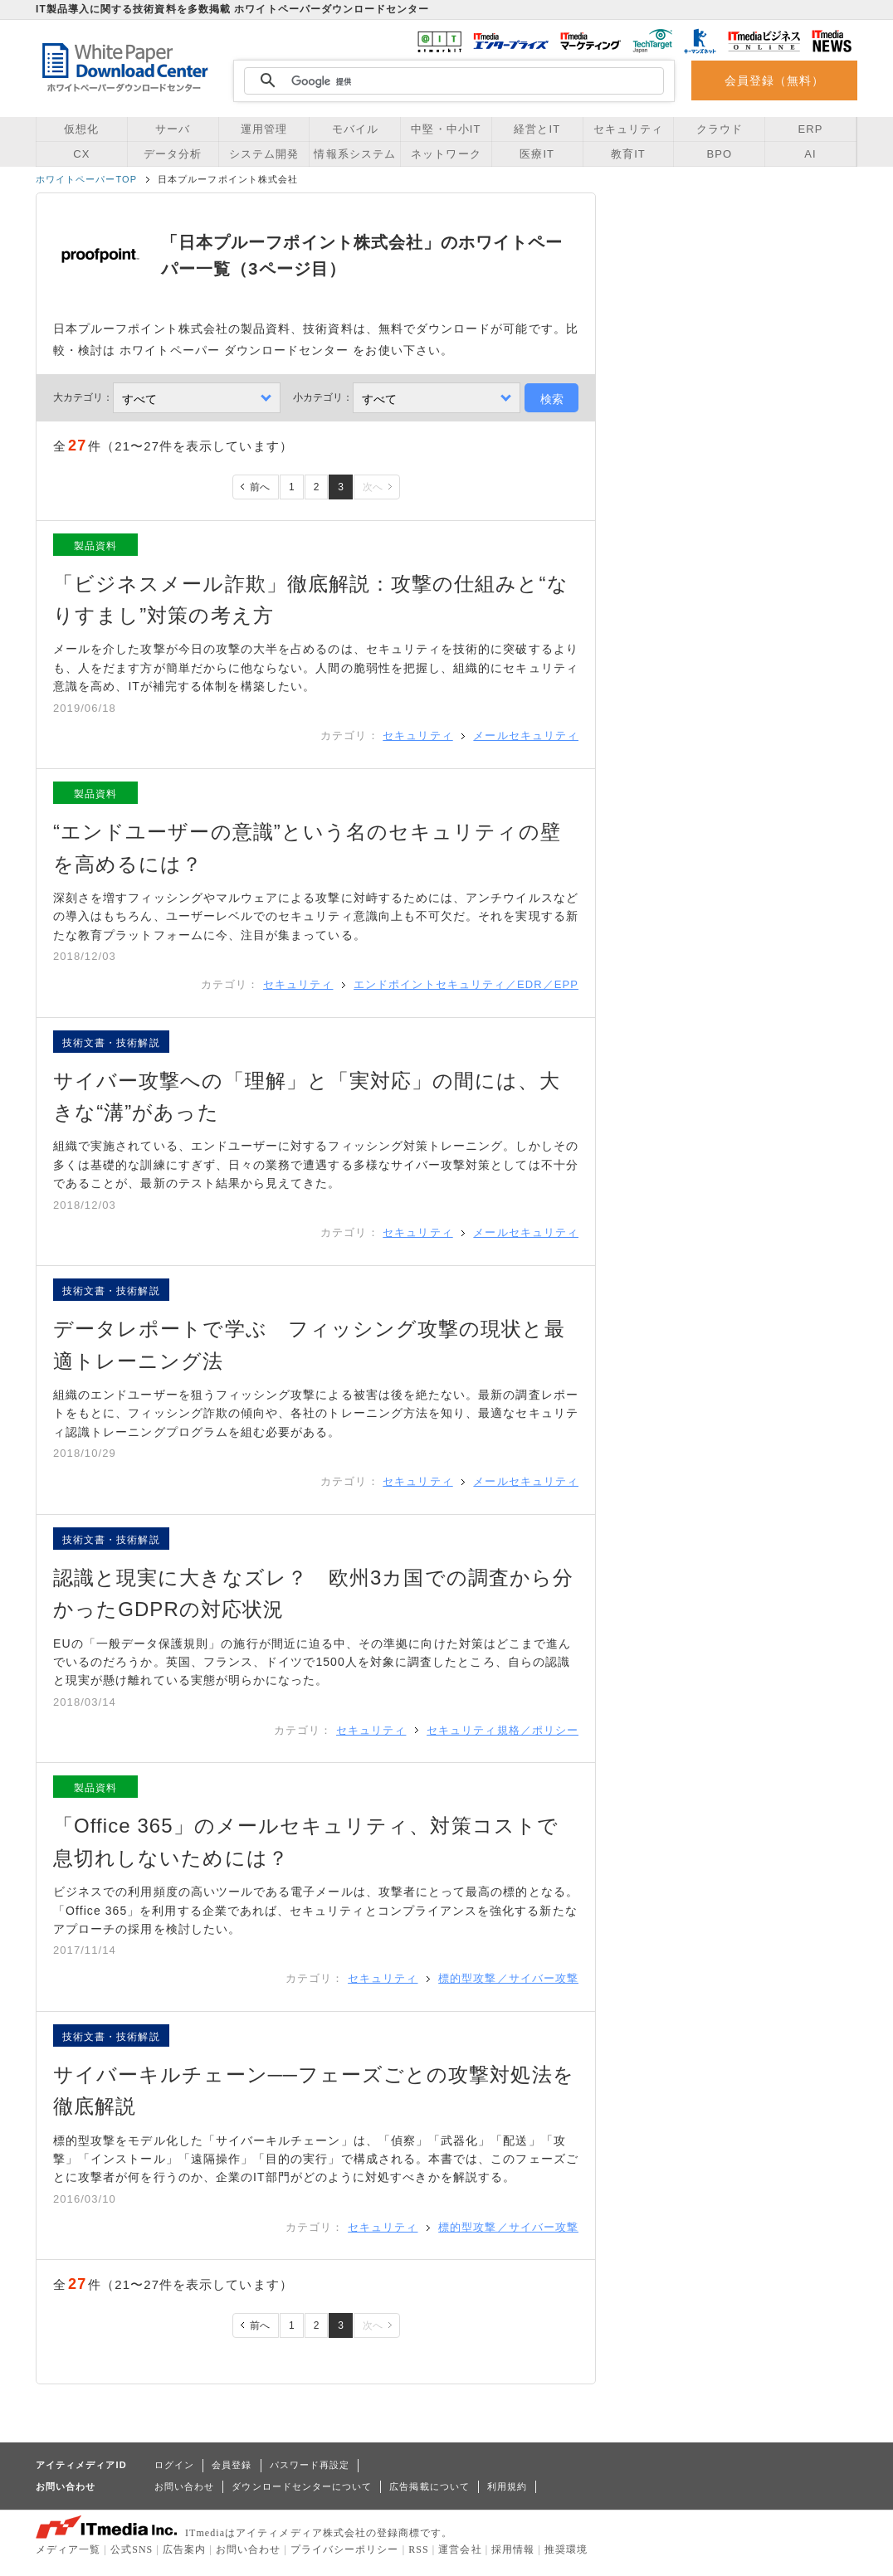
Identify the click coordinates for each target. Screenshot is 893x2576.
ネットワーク (446, 154)
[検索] (451, 81)
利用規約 (507, 2486)
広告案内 (184, 2549)
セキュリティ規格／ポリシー (502, 1730)
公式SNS (131, 2549)
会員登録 (231, 2465)
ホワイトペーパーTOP (86, 179)
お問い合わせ (184, 2486)
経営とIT (537, 129)
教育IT (628, 154)
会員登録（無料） (775, 80)
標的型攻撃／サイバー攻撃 (508, 1978)
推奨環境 (566, 2549)
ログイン (174, 2465)
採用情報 (512, 2549)
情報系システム (354, 154)
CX (81, 154)
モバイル (355, 129)
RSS (418, 2549)
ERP (810, 129)
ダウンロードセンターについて (302, 2486)
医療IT (537, 154)
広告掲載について (429, 2486)
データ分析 (173, 154)
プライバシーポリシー (344, 2549)
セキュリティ (628, 129)
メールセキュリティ (525, 735)
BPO (719, 154)
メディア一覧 (68, 2549)
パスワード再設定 (310, 2465)
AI (810, 154)
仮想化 (81, 129)
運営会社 (459, 2549)
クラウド (719, 129)
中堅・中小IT (446, 129)
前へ (260, 487)
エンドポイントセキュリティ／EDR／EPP (466, 984)
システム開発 (264, 154)
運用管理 (264, 129)
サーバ (172, 129)
